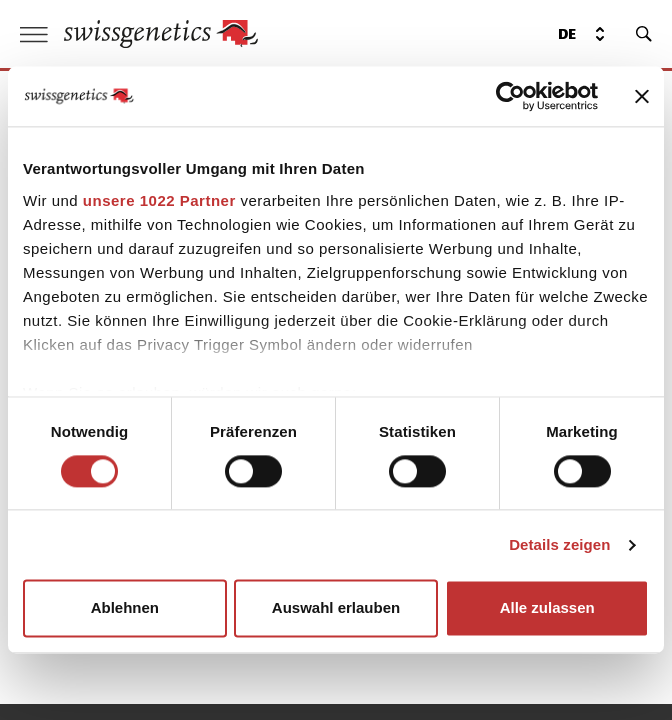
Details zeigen (559, 544)
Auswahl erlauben (336, 608)
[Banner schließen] (642, 96)
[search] (644, 34)
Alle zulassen (547, 608)
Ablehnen (125, 608)
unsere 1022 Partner (159, 200)
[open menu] (34, 34)
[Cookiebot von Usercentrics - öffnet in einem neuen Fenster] (510, 96)
